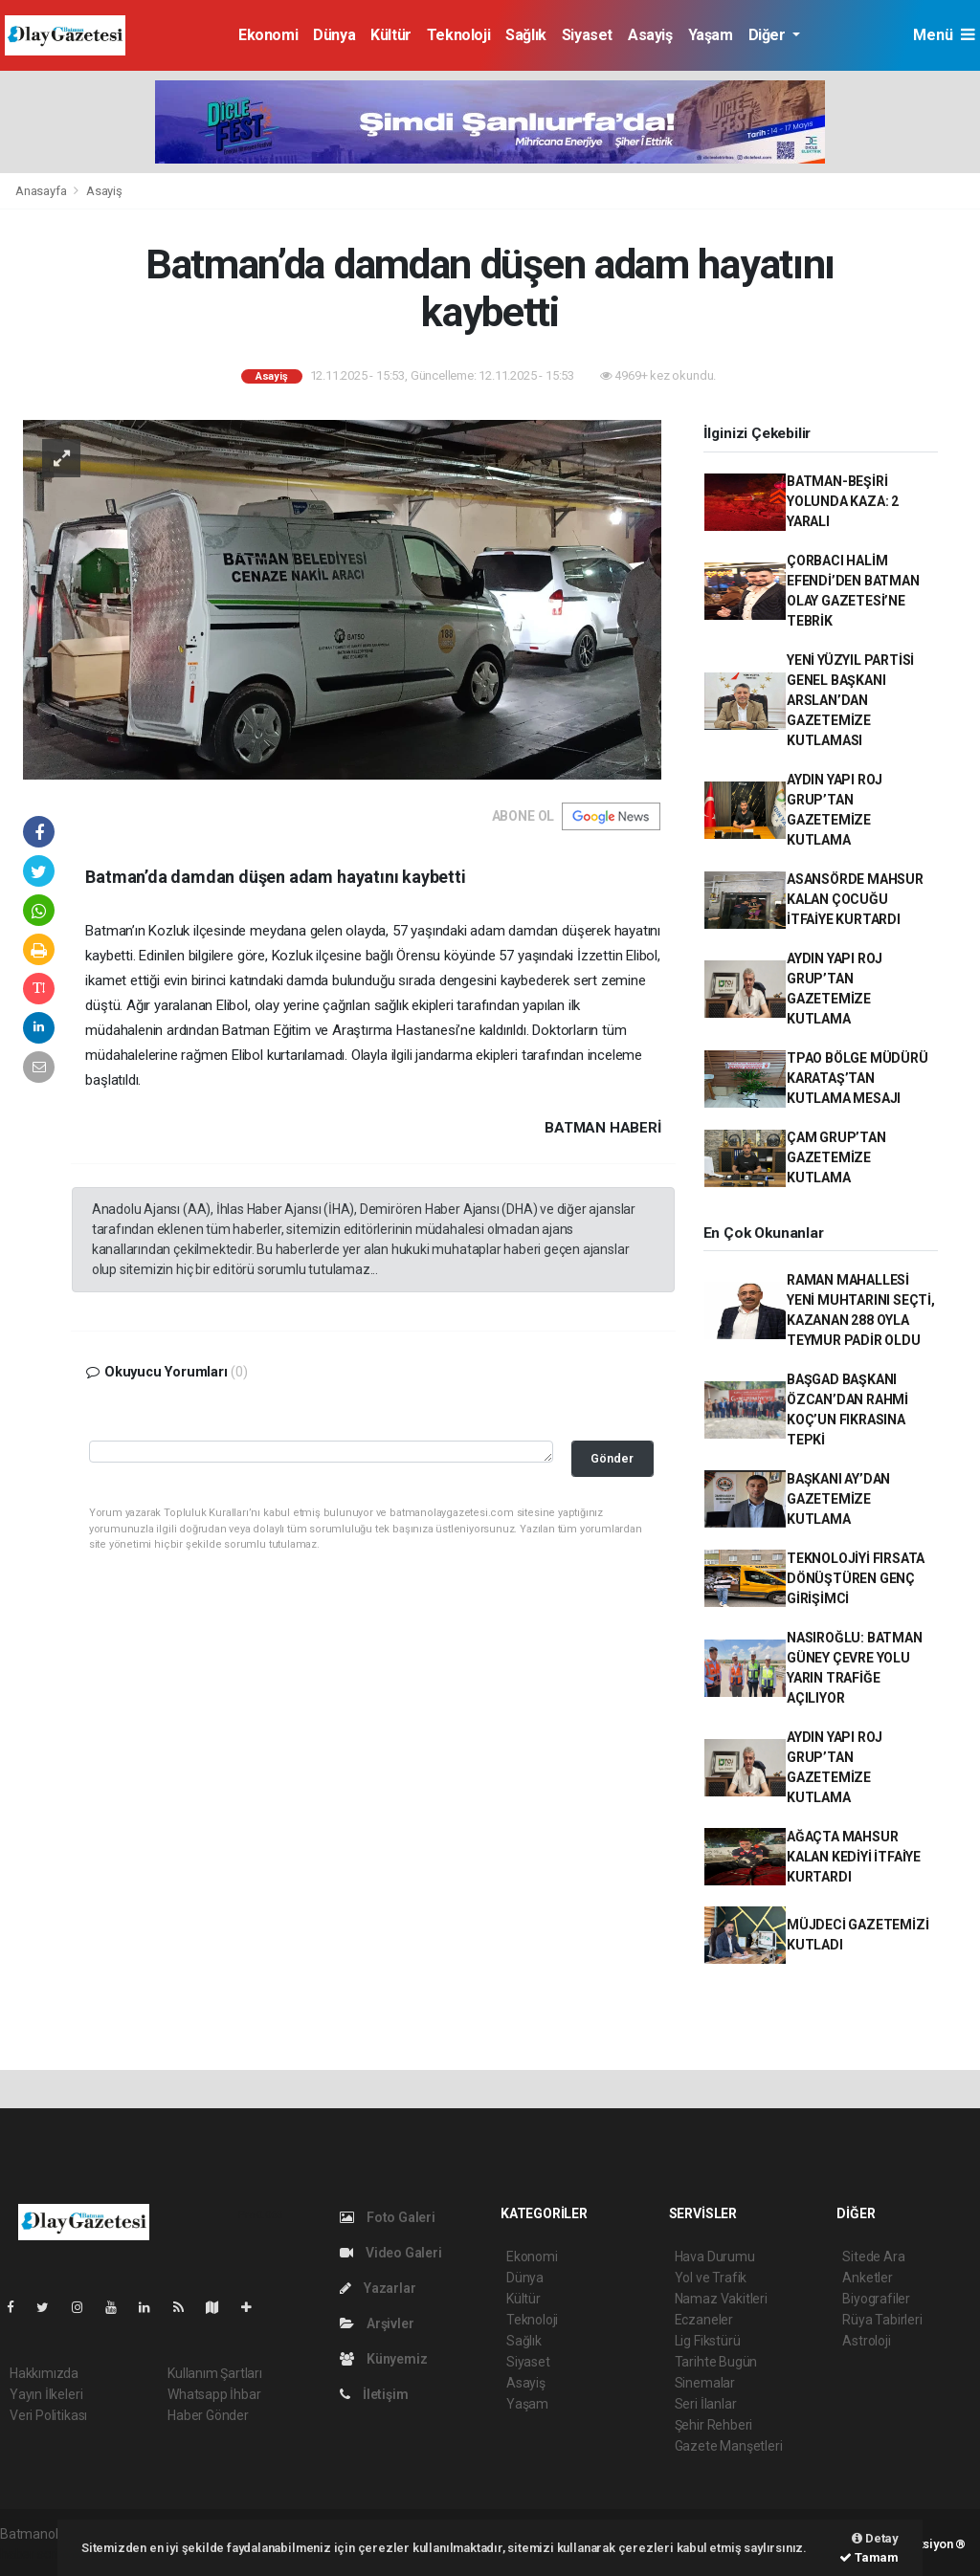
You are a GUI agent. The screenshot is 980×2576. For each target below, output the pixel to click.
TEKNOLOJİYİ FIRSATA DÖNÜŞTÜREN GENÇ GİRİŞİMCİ (855, 1578)
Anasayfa (42, 191)
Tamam (869, 2557)
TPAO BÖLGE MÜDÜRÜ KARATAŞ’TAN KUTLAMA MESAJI (857, 1078)
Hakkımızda (44, 2373)
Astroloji (866, 2340)
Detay (875, 2538)
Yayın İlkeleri (46, 2394)
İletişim (374, 2394)
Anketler (867, 2277)
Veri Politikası (48, 2415)
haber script (35, 2554)
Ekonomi (268, 35)
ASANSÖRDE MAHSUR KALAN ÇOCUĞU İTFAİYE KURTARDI (855, 899)
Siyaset (587, 35)
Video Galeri (390, 2252)
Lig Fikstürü (708, 2340)
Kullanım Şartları (214, 2373)
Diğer (769, 35)
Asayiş (650, 35)
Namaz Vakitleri (721, 2298)
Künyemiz (383, 2359)
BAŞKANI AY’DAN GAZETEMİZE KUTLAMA (838, 1499)
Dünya (334, 35)
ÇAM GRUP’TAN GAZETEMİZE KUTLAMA (836, 1157)
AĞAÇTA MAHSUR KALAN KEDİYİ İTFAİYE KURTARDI (854, 1856)
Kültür (391, 35)
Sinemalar (705, 2382)
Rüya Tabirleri (882, 2319)
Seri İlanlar (706, 2403)
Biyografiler (876, 2298)
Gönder (612, 1458)
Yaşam (710, 35)
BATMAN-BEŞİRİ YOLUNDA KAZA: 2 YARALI (843, 501)
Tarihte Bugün (716, 2361)
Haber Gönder (208, 2415)
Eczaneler (704, 2319)
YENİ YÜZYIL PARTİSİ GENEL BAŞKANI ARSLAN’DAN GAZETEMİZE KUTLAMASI (850, 700)
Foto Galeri (387, 2217)
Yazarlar (377, 2288)
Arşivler (376, 2323)
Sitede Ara (873, 2256)
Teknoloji (458, 35)
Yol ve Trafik (711, 2277)
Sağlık (525, 35)
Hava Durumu (715, 2256)
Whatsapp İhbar (213, 2394)
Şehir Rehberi (714, 2425)
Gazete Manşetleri (729, 2446)
